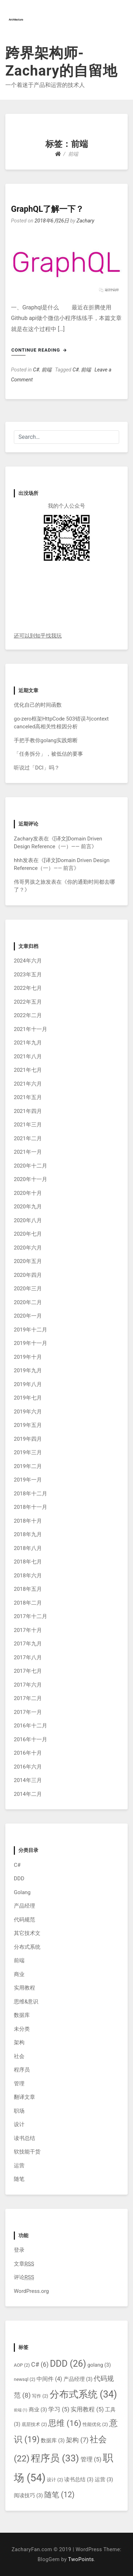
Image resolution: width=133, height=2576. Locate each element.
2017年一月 (28, 1712)
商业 (19, 1974)
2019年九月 (28, 1370)
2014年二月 (28, 1794)
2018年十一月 (30, 1507)
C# (36, 370)
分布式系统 (27, 1947)
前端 (46, 370)
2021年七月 (28, 1070)
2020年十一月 (30, 1179)
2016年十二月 (30, 1725)
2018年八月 (28, 1548)
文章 (24, 2264)
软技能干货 (27, 2151)
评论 (24, 2277)
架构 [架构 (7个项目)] (77, 2440)
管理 (19, 2083)
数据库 (22, 2015)
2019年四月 (28, 1439)
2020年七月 (28, 1234)
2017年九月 (28, 1643)
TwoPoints (81, 2559)
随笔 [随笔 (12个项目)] (59, 2494)
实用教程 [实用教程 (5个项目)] (87, 2409)
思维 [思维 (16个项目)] (64, 2423)
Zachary (85, 221)
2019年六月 (28, 1411)
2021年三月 (28, 1124)
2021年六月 (28, 1084)
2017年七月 (28, 1671)
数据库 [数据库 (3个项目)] (53, 2441)
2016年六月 (28, 1767)
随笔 (19, 2179)
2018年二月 (28, 1603)
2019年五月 (28, 1425)
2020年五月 (28, 1261)
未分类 (22, 2029)
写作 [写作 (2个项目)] (40, 2396)
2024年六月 (28, 961)
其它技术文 (27, 1933)
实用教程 (24, 1988)
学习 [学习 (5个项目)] (58, 2409)
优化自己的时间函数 (38, 705)
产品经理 (24, 1906)
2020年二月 (28, 1302)
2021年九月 (28, 1042)
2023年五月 (28, 974)
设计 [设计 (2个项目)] (55, 2479)
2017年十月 (28, 1630)
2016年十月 (28, 1753)
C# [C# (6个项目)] (40, 2364)
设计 (19, 2124)
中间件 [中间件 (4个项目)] (49, 2379)
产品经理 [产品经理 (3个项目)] (78, 2379)
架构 (19, 2042)
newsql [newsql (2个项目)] (24, 2379)
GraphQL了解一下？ (47, 209)
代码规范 (24, 1919)
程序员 (22, 2070)
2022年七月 (28, 988)
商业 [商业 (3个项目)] (38, 2410)
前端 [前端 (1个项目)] (20, 2410)
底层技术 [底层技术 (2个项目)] (34, 2424)
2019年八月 (28, 1384)
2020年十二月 (30, 1166)
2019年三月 (28, 1452)
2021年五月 (28, 1097)
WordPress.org (31, 2291)
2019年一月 (28, 1480)
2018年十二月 (30, 1493)
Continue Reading (39, 350)
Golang (22, 1892)
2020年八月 (28, 1220)
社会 (19, 2056)
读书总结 (24, 2138)
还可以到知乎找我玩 (38, 636)
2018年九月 (28, 1534)
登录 (19, 2250)
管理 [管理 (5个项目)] (91, 2459)
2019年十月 (28, 1357)
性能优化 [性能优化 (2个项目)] (95, 2424)
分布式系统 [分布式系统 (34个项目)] (83, 2394)
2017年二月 (28, 1698)
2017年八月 (28, 1657)
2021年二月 (28, 1138)
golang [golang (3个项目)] (99, 2365)
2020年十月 (28, 1193)
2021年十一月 (30, 1029)
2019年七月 (28, 1398)
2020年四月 (28, 1275)
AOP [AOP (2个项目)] (22, 2365)
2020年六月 (28, 1248)
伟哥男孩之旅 (30, 882)
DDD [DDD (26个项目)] (68, 2364)
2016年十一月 (30, 1739)
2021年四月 (28, 1111)
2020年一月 (28, 1316)
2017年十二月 (30, 1616)
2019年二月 (28, 1466)
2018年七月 (28, 1562)
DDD (19, 1878)
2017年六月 (28, 1685)
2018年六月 (28, 1575)
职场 (19, 2111)
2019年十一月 (30, 1343)
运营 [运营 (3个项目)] (104, 2480)
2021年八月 (28, 1056)
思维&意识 (26, 2001)
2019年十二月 (30, 1329)
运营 (19, 2165)
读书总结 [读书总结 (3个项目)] (78, 2480)
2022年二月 (28, 1015)
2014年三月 (28, 1780)
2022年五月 (28, 1002)
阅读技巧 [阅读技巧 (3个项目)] (28, 2496)
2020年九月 (28, 1206)
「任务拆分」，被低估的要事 (48, 754)
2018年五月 (28, 1589)
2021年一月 (28, 1152)
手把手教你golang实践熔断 (46, 740)
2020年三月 (28, 1288)
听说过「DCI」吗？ (37, 768)
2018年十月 (28, 1521)
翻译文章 (24, 2097)
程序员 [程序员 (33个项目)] (55, 2458)
